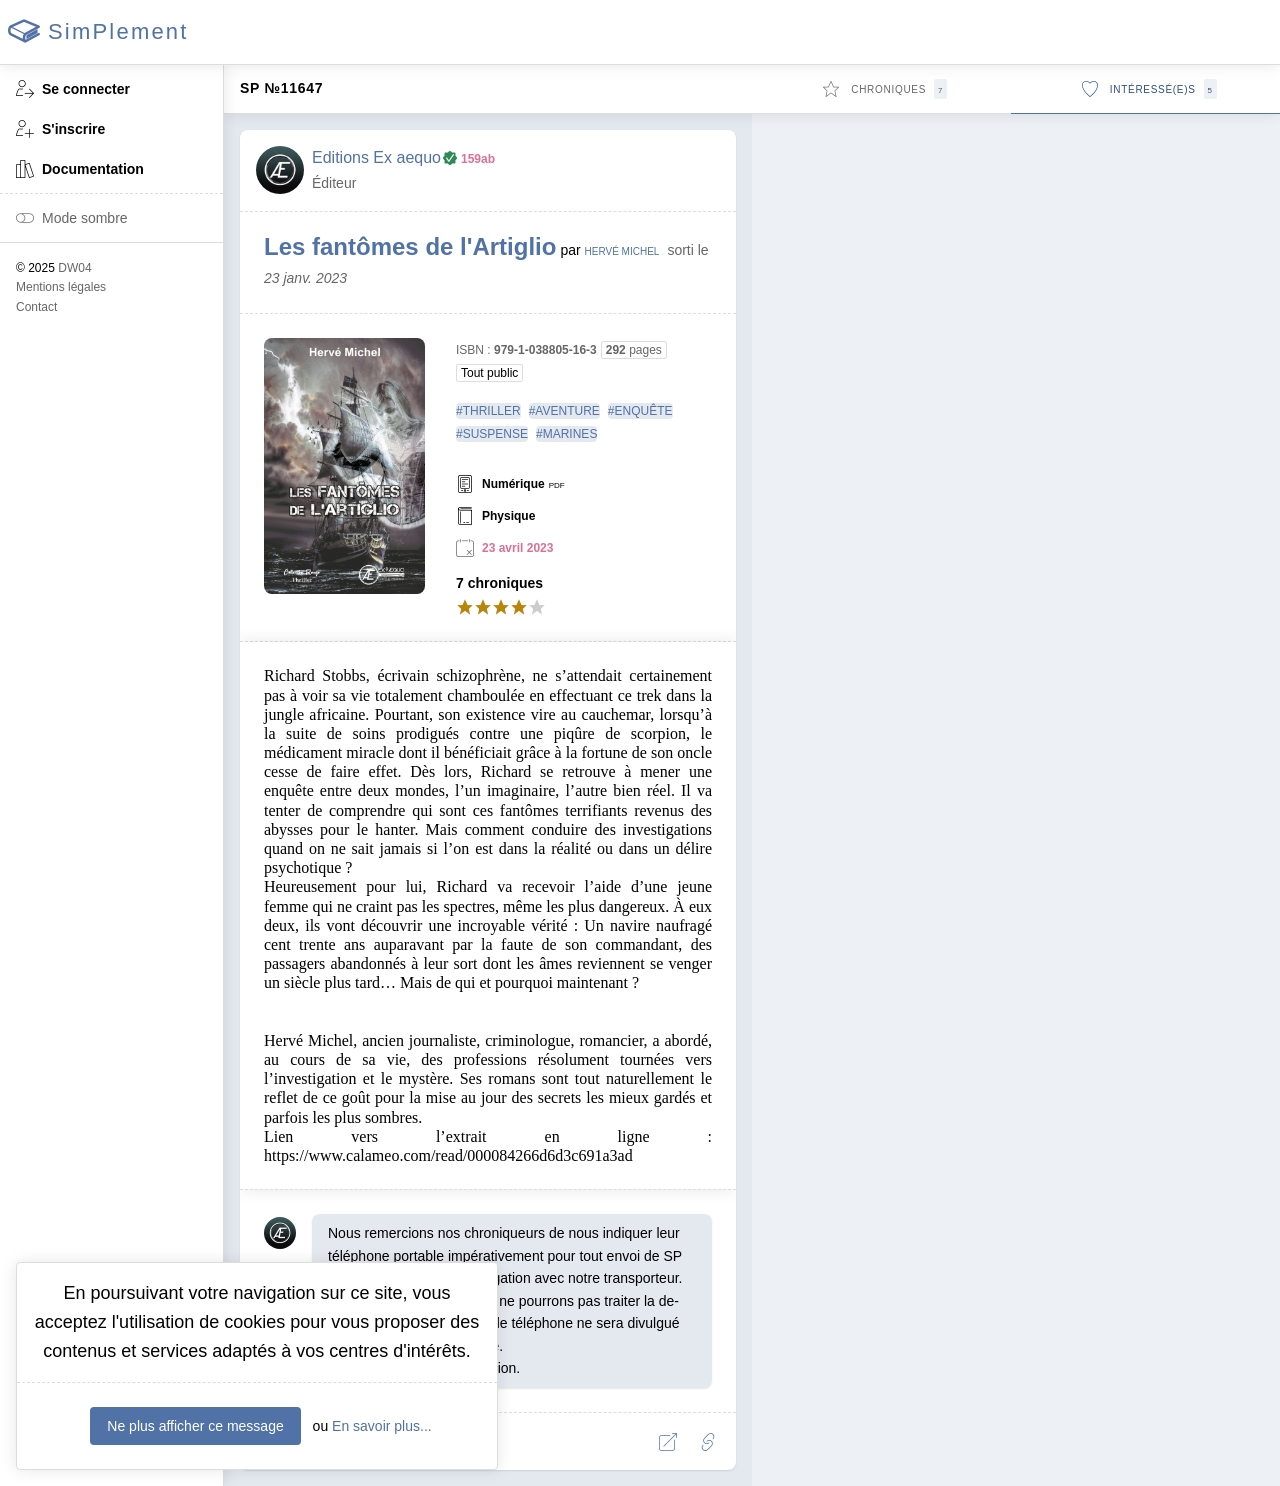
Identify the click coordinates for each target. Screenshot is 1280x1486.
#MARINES (566, 434)
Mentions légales (61, 287)
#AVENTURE (564, 411)
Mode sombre (72, 219)
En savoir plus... (382, 1426)
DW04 (74, 268)
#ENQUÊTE (640, 411)
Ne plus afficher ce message (195, 1426)
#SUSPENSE (492, 434)
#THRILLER (488, 411)
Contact (36, 307)
